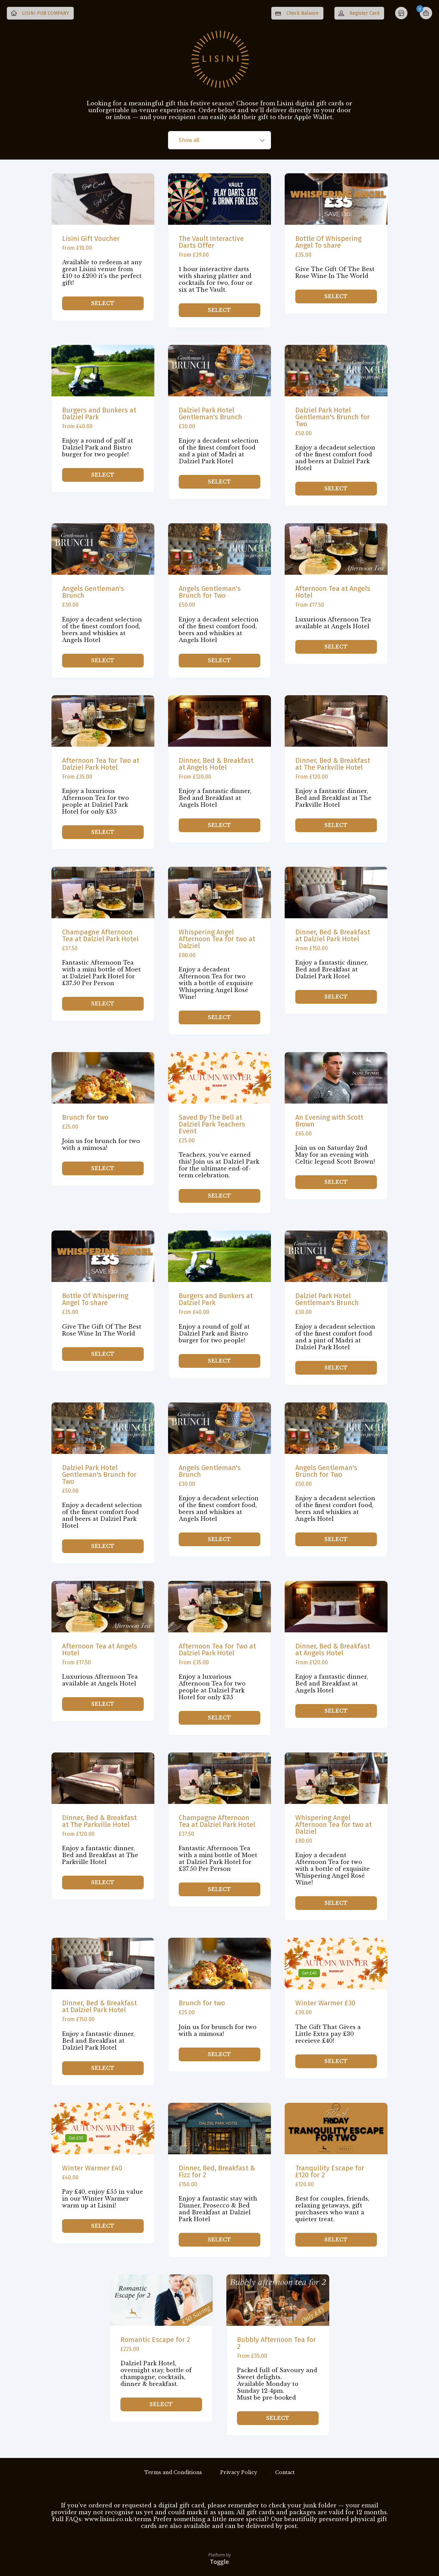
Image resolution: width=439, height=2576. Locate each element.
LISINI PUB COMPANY (45, 13)
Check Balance (302, 13)
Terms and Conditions (173, 2472)
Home (402, 14)
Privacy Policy (238, 2472)
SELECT (103, 308)
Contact (285, 2472)
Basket (426, 13)
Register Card (364, 13)
